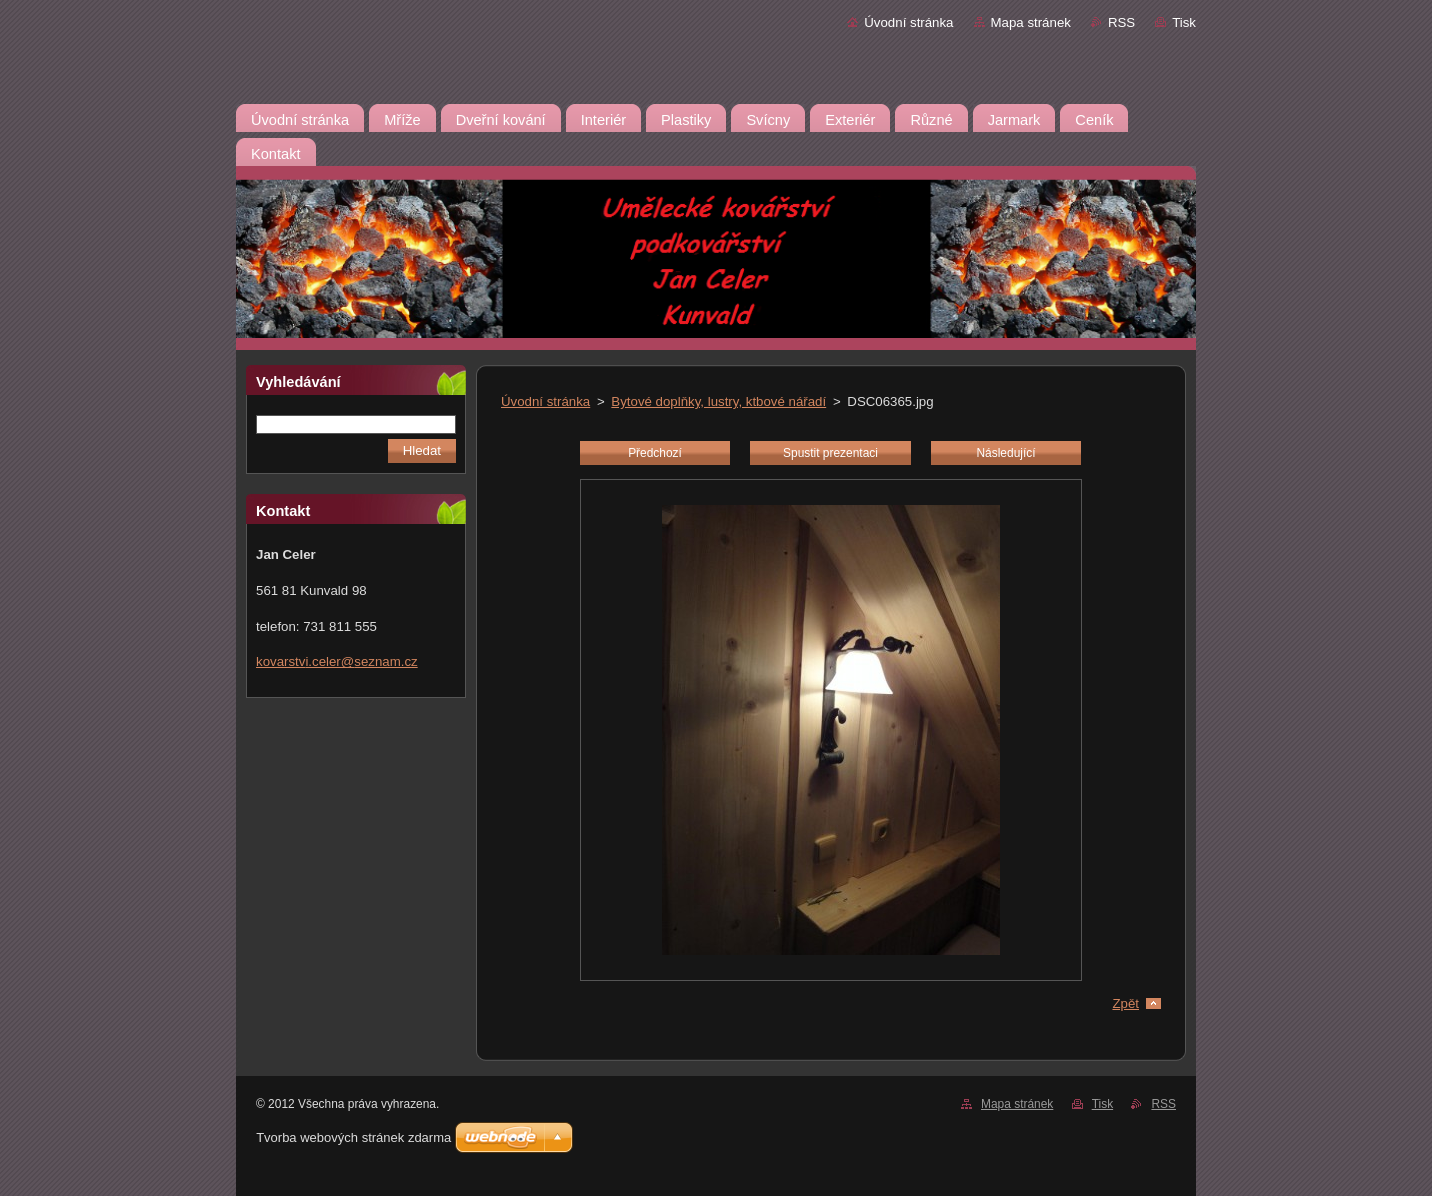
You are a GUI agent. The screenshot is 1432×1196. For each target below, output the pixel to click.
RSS (1121, 22)
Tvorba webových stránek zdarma (353, 1137)
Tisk (1184, 22)
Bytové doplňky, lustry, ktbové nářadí (718, 401)
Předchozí (655, 453)
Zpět (1125, 1003)
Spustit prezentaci (830, 453)
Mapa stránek (1031, 22)
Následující (1005, 453)
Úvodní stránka (908, 22)
